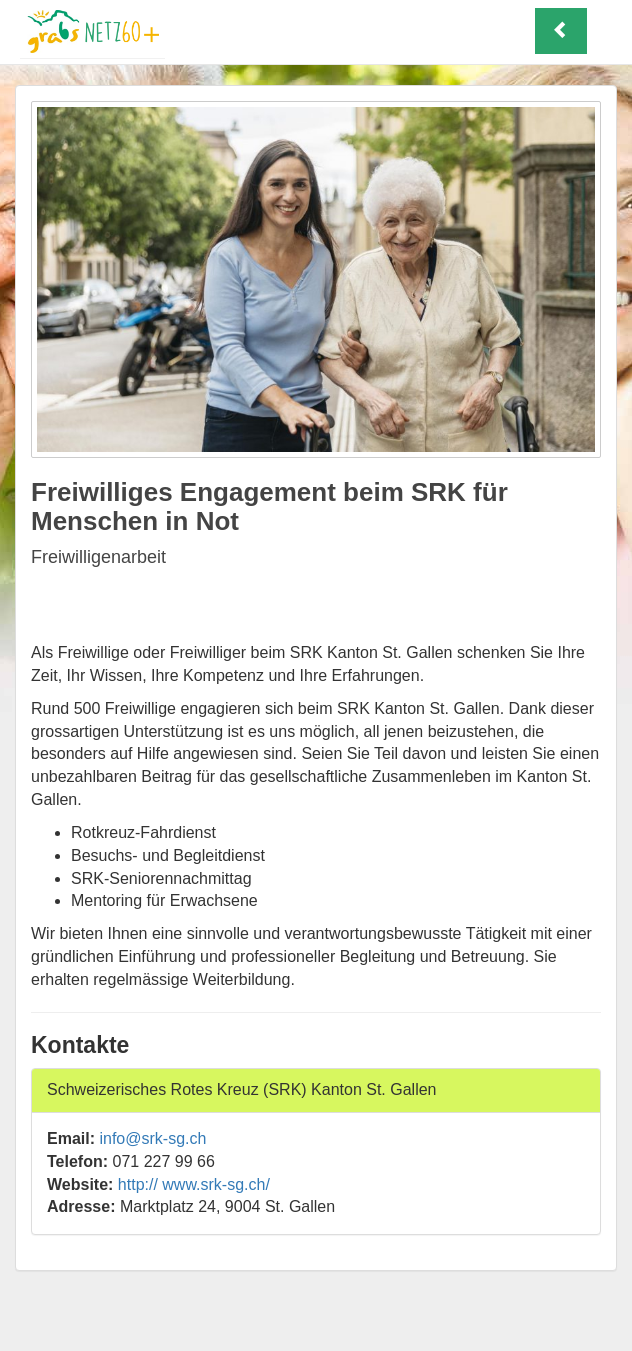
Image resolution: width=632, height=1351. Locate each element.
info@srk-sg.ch (152, 1138)
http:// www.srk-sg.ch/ (194, 1184)
